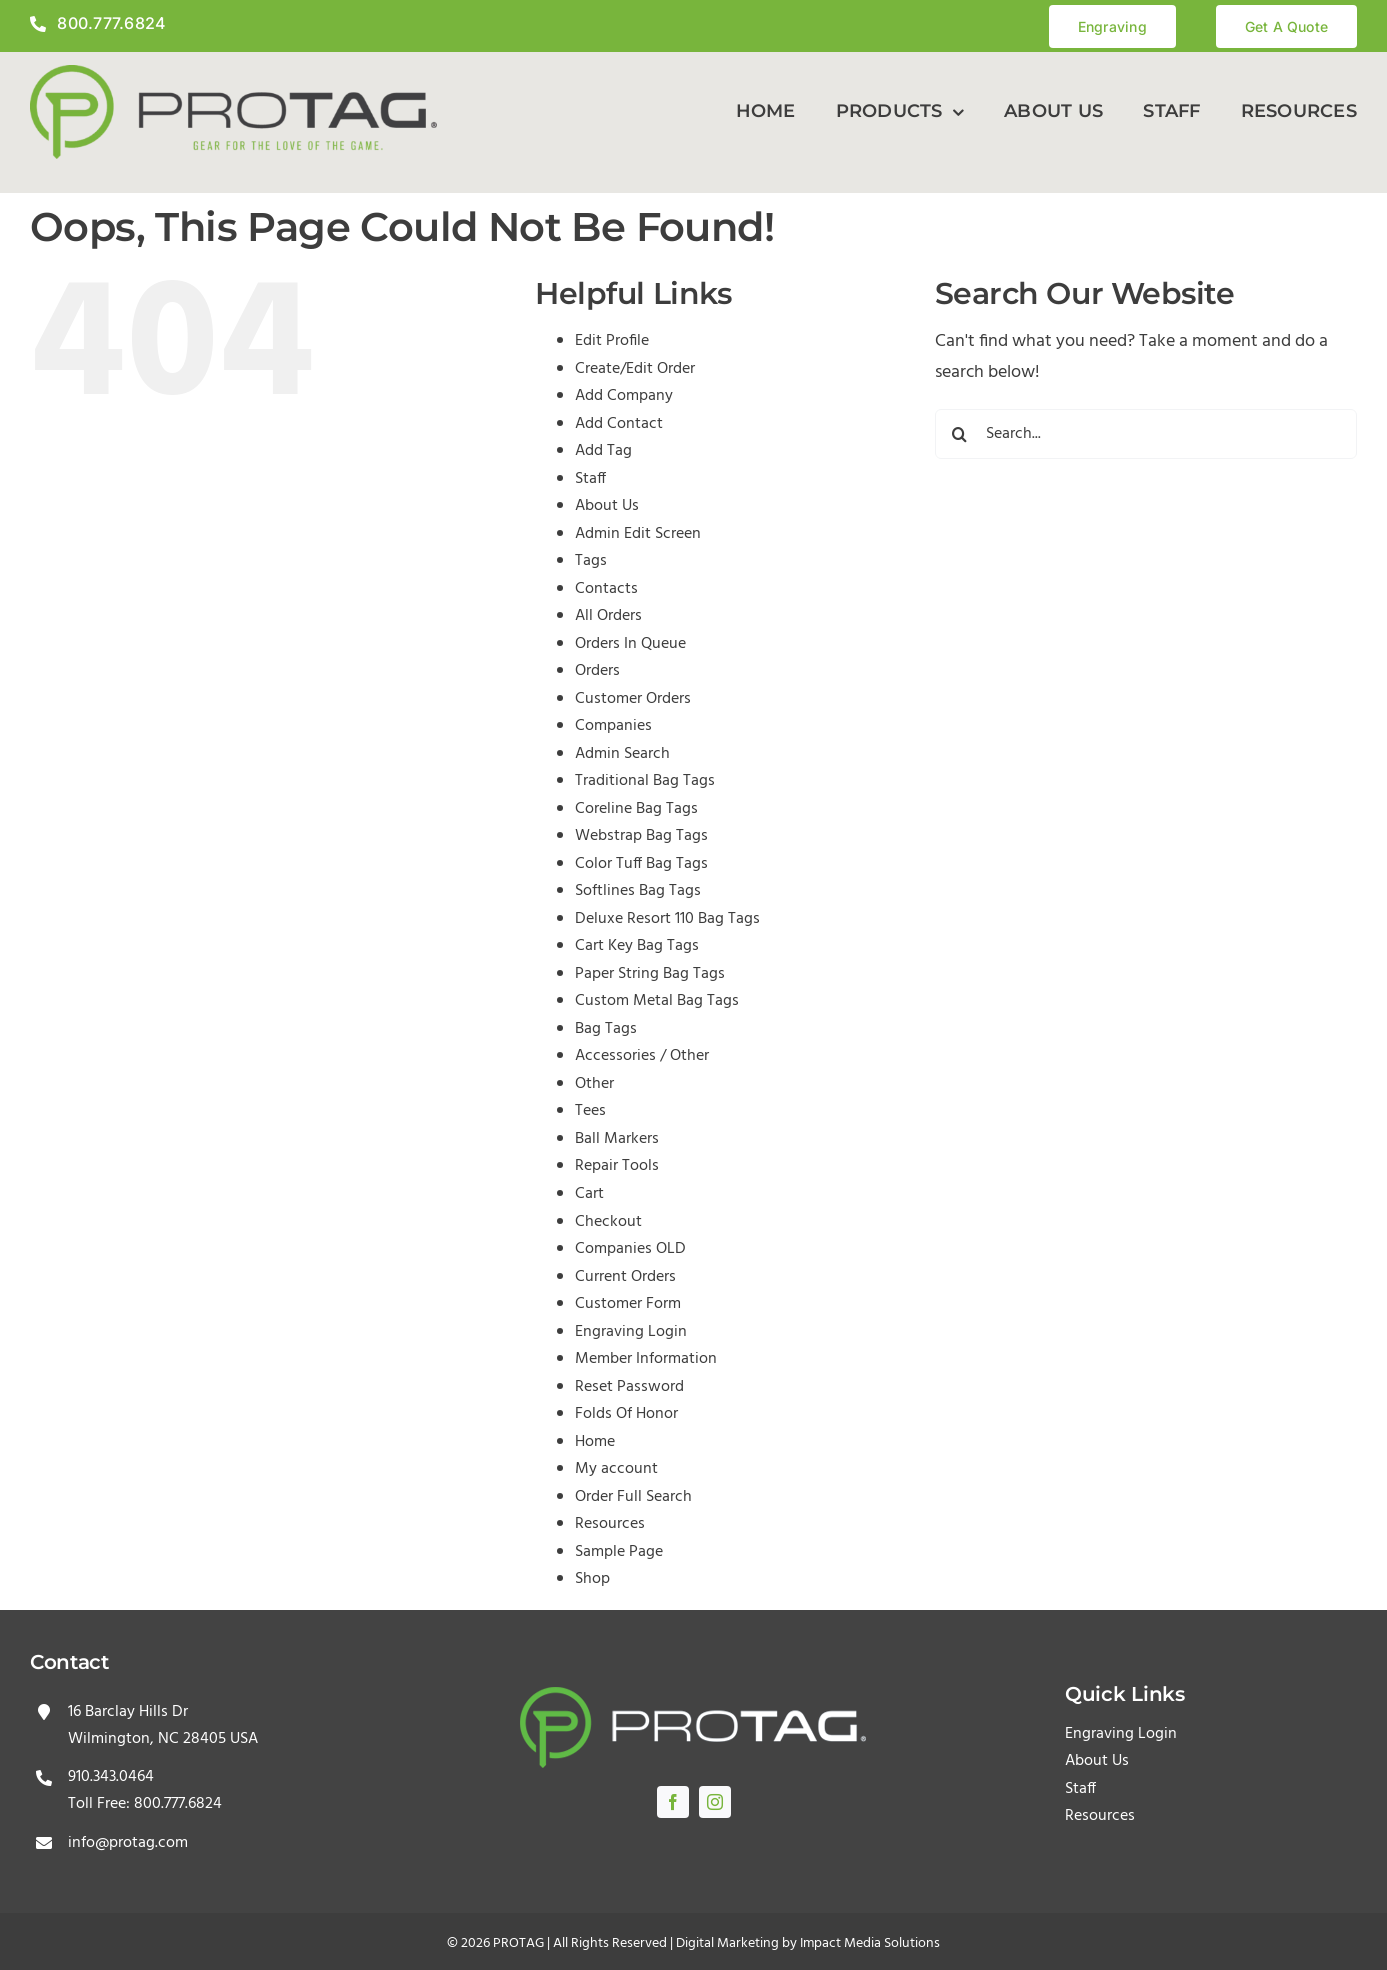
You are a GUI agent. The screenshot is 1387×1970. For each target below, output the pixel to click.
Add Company (624, 396)
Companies (613, 726)
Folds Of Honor (626, 1414)
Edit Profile (612, 341)
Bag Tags (606, 1029)
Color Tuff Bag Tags (641, 864)
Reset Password (629, 1387)
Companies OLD (630, 1249)
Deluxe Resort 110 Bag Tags (667, 919)
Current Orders (625, 1277)
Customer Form (628, 1304)
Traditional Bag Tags (645, 781)
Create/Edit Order (635, 369)
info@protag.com (128, 1843)
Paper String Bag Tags (650, 974)
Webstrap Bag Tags (641, 836)
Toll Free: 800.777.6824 (145, 1804)
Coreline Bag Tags (636, 809)
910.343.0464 (111, 1777)
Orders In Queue (630, 644)
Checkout (608, 1222)
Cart (589, 1194)
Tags (591, 561)
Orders (597, 671)
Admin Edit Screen (638, 534)
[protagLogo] (233, 73)
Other (594, 1084)
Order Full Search (633, 1497)
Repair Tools (617, 1166)
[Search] (960, 434)
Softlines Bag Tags (638, 891)
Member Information (646, 1359)
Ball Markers (617, 1139)
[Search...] (1146, 434)
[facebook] (673, 1802)
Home (595, 1442)
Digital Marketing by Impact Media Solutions (808, 1943)
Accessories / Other (642, 1056)
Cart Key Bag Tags (637, 946)
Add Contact (619, 424)
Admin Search (622, 754)
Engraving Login (631, 1332)
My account (616, 1469)
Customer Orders (633, 699)
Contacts (606, 589)
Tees (590, 1111)
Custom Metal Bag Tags (657, 1001)
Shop (592, 1579)
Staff (590, 479)
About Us (607, 506)
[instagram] (715, 1802)
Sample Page (619, 1552)
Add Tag (603, 451)
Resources (610, 1524)
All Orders (608, 616)
